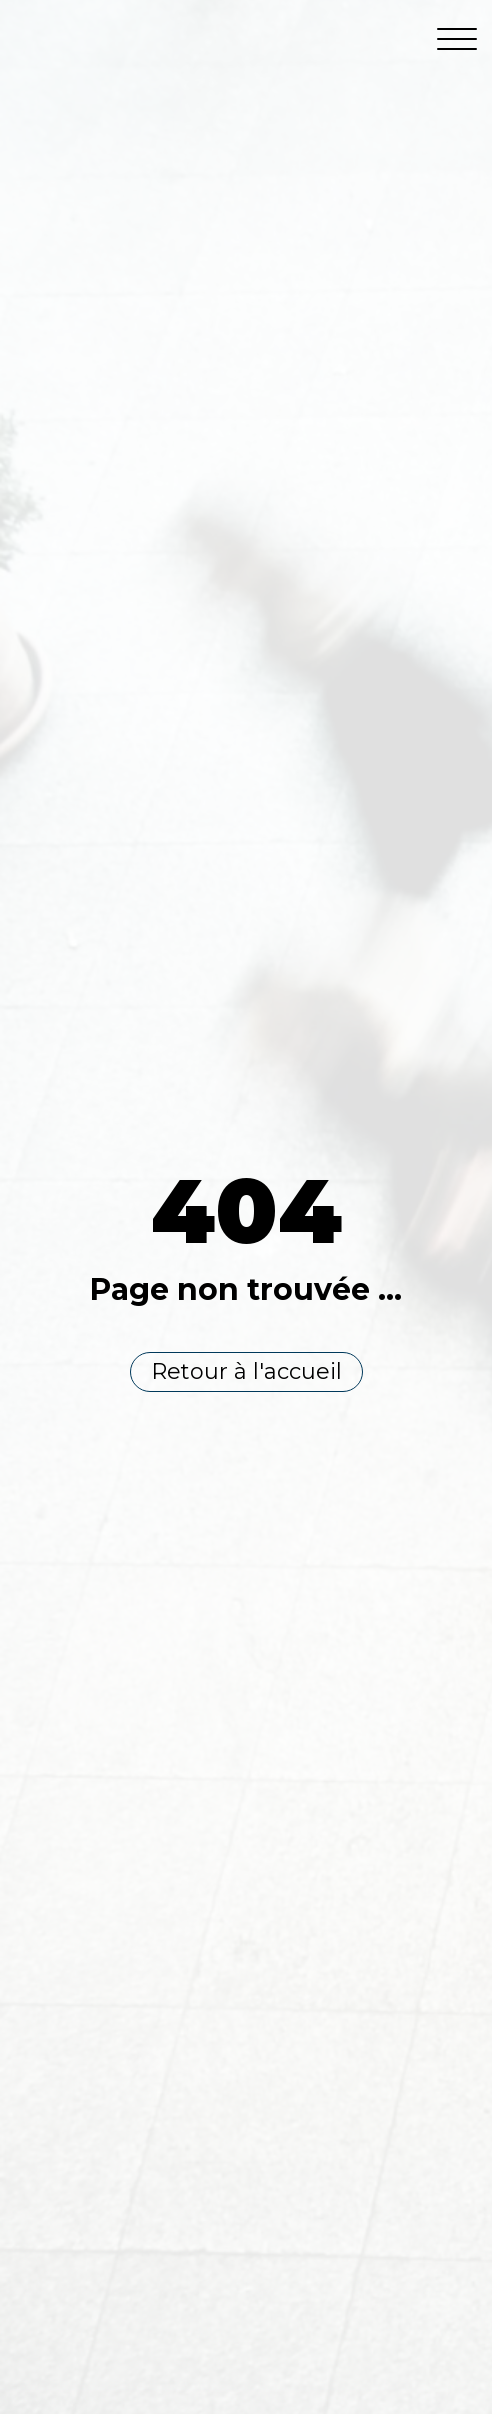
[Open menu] (457, 40)
